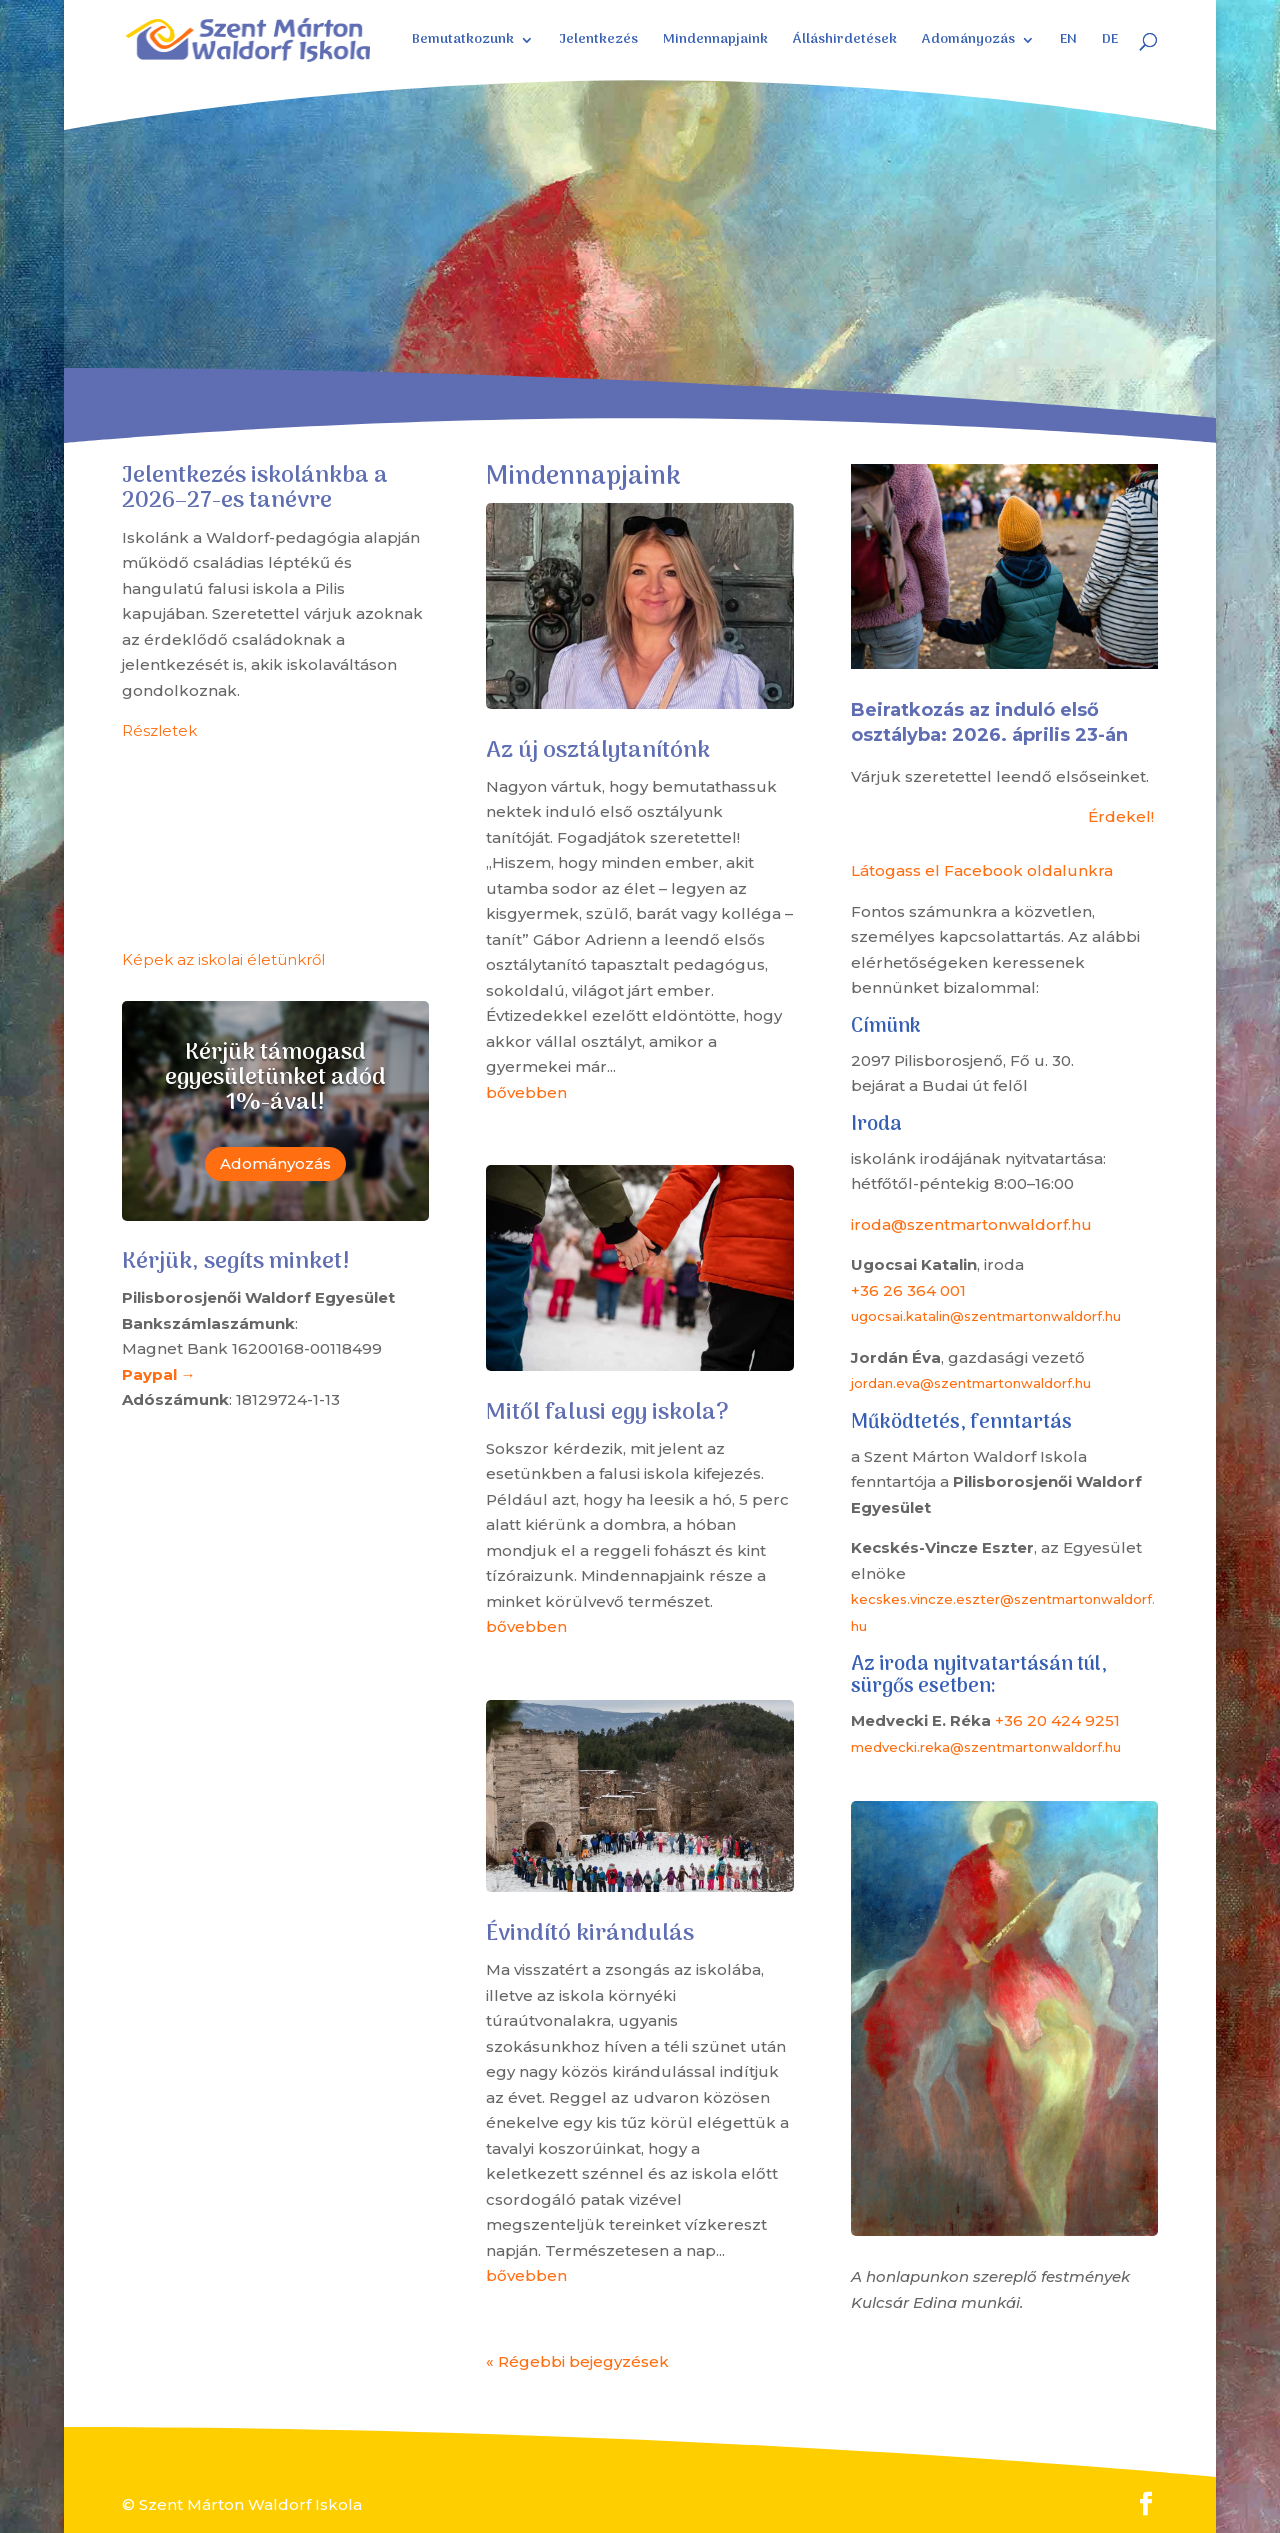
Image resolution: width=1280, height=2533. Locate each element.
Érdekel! (1121, 816)
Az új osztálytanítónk (598, 751)
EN (1068, 42)
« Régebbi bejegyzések (577, 2361)
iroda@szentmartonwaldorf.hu (971, 1224)
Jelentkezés (598, 42)
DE (1110, 42)
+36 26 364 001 (908, 1290)
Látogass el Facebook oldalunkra (982, 870)
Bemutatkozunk (463, 42)
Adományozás (968, 42)
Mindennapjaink (715, 42)
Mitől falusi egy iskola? (607, 1413)
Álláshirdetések (845, 42)
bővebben (526, 1092)
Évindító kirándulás (590, 1934)
